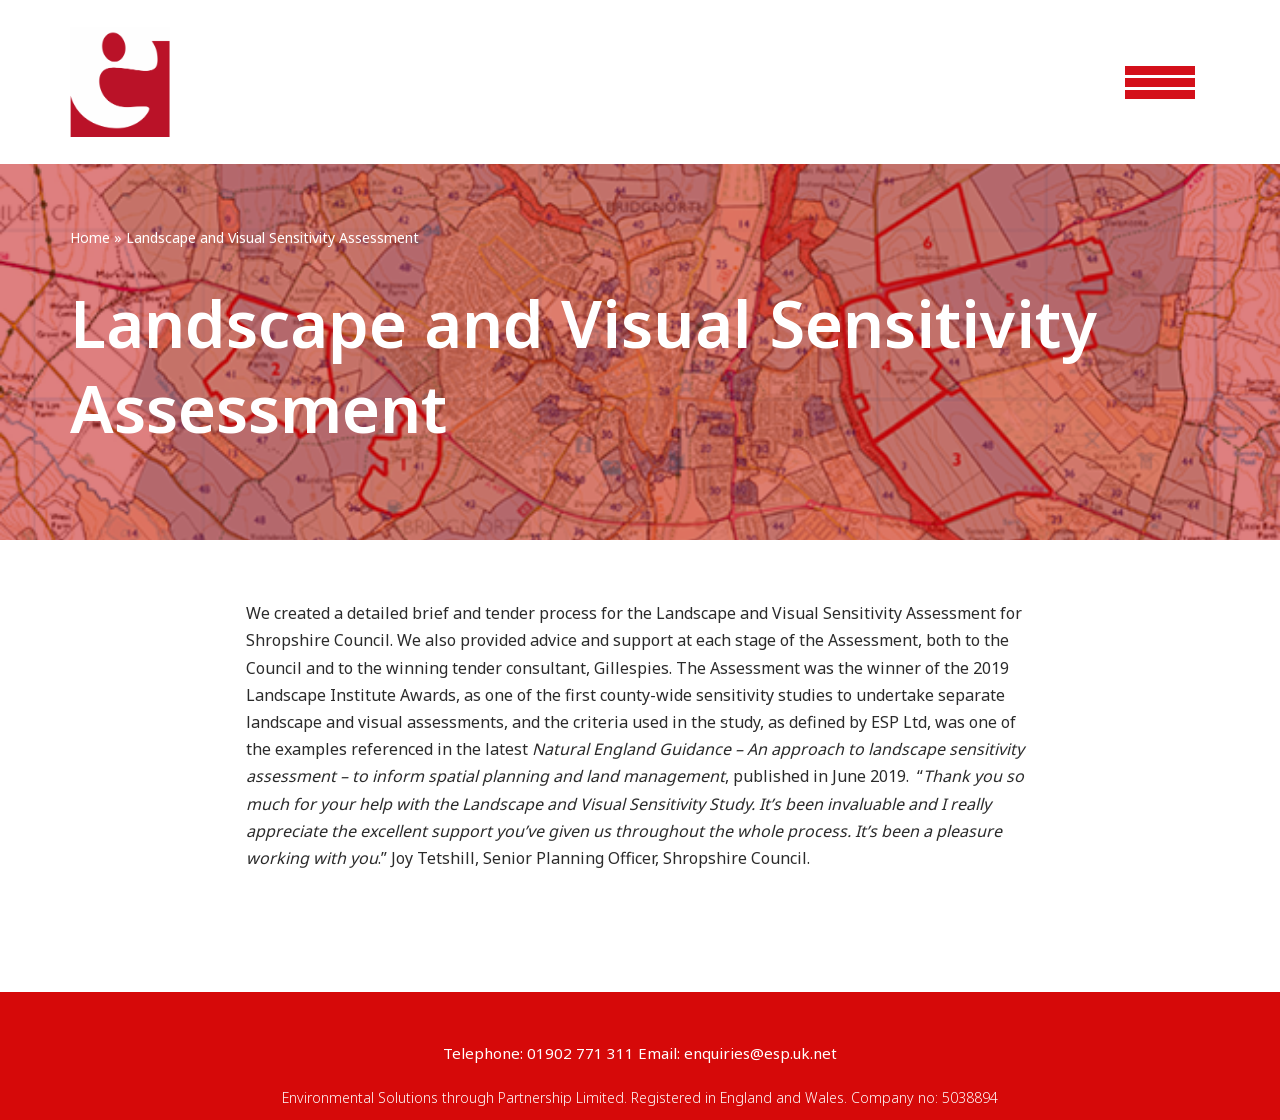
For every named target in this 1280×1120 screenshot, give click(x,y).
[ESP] (120, 82)
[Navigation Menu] (1160, 82)
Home (90, 237)
